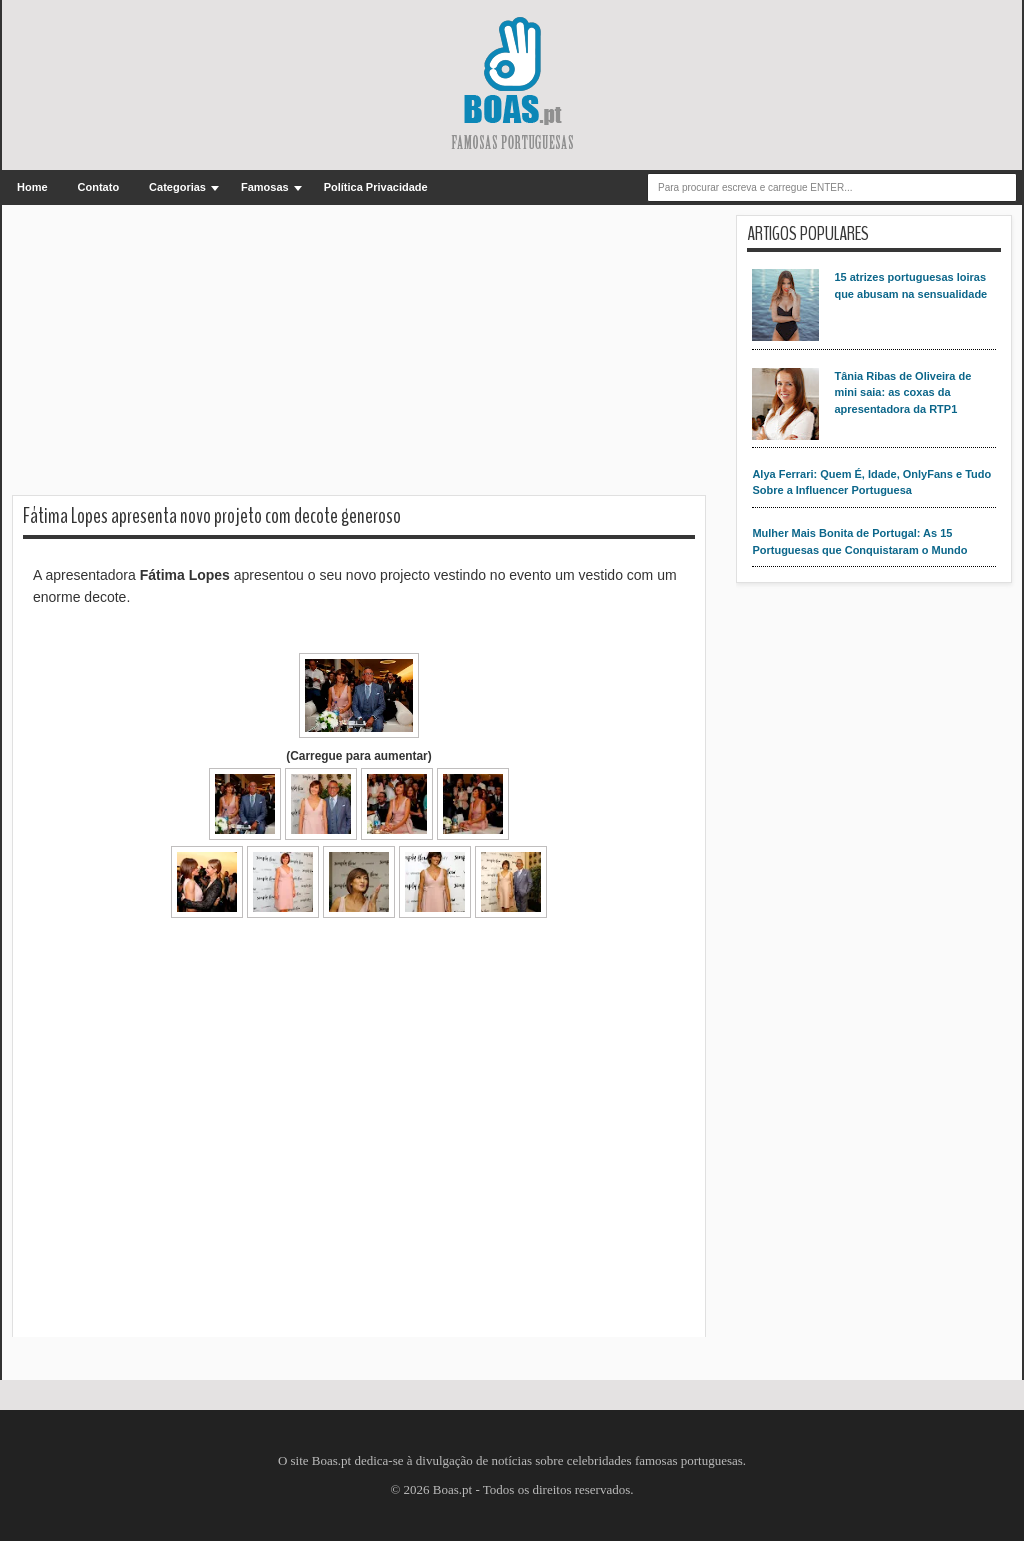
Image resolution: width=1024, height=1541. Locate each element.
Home (32, 187)
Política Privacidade (376, 187)
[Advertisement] (359, 355)
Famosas (265, 187)
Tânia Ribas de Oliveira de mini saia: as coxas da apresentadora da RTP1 (902, 392)
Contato (99, 187)
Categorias (177, 187)
